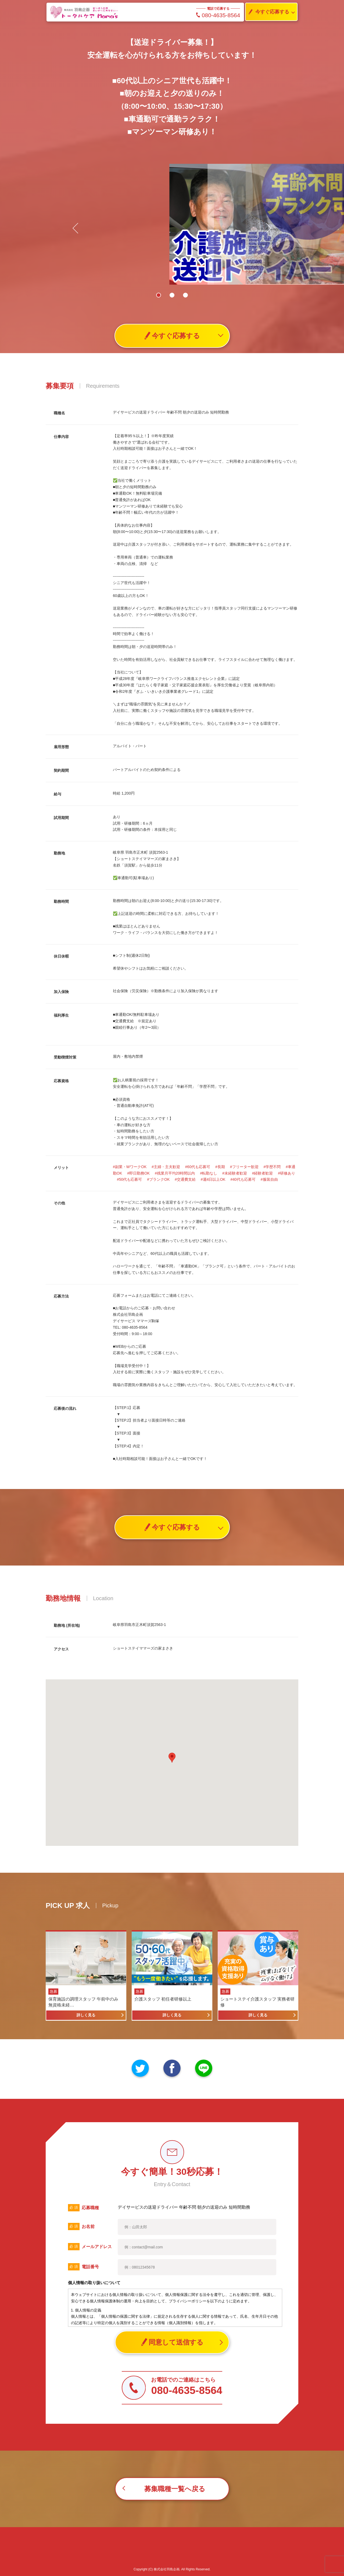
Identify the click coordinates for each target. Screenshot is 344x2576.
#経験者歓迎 (262, 1173)
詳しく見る (86, 2015)
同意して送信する (172, 2342)
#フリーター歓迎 (244, 1167)
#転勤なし (208, 1173)
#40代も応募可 (243, 1179)
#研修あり (286, 1173)
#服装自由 (269, 1179)
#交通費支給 (185, 1179)
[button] (266, 228)
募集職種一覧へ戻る (174, 2488)
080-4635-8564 (218, 15)
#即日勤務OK (138, 1173)
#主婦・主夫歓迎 (166, 1167)
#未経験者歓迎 (234, 1173)
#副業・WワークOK (129, 1167)
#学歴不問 (272, 1167)
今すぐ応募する (267, 12)
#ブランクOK (158, 1179)
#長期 (220, 1167)
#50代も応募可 (129, 1179)
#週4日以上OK (213, 1179)
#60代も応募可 (197, 1167)
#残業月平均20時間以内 (175, 1173)
